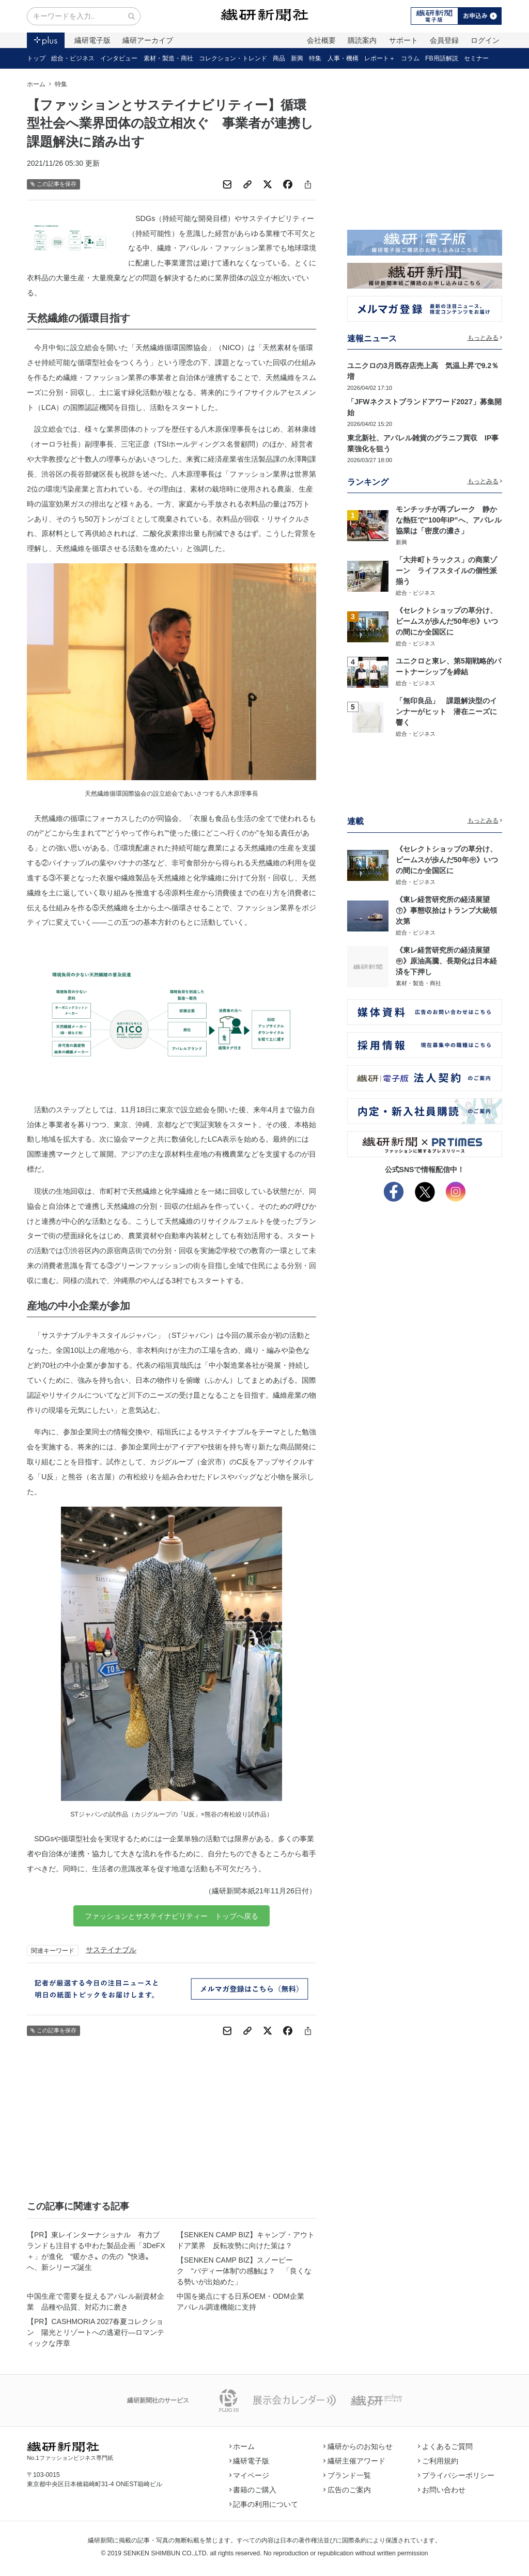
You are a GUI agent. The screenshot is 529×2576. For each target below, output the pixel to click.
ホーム (36, 84)
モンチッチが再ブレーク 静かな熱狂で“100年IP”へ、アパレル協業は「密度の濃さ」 (449, 520)
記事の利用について (264, 2504)
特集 (315, 58)
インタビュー (118, 58)
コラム (410, 58)
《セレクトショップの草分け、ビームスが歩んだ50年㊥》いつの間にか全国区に (447, 621)
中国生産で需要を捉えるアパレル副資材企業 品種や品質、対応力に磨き (95, 2301)
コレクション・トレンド (233, 58)
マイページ (249, 2475)
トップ (36, 58)
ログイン (485, 40)
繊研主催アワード (354, 2461)
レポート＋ (379, 58)
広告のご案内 (347, 2490)
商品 (279, 58)
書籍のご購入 (253, 2490)
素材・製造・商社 (168, 58)
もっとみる (485, 337)
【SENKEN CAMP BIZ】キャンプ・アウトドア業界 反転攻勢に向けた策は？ (246, 2240)
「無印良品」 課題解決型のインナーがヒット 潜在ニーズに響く (446, 711)
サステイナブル (111, 1950)
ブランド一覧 (347, 2475)
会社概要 (321, 40)
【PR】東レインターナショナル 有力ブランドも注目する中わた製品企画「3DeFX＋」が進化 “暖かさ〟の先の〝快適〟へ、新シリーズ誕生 (96, 2251)
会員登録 (444, 40)
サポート (403, 40)
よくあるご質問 (445, 2446)
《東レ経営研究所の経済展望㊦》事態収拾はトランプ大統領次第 (446, 910)
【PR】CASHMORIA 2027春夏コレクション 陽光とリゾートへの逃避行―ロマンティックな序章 (95, 2332)
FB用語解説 (441, 58)
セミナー (476, 58)
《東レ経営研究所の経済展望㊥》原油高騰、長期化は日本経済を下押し (446, 961)
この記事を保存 (53, 184)
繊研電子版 (92, 40)
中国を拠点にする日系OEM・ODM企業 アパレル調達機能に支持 (244, 2301)
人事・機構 (343, 58)
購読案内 (362, 40)
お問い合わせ (441, 2490)
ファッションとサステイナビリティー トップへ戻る (171, 1916)
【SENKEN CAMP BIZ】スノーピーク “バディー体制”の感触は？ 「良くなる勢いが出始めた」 (244, 2271)
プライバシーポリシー (456, 2475)
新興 (297, 58)
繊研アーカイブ (147, 40)
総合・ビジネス (73, 58)
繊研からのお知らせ (358, 2446)
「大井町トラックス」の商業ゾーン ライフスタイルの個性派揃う (446, 571)
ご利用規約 (438, 2461)
